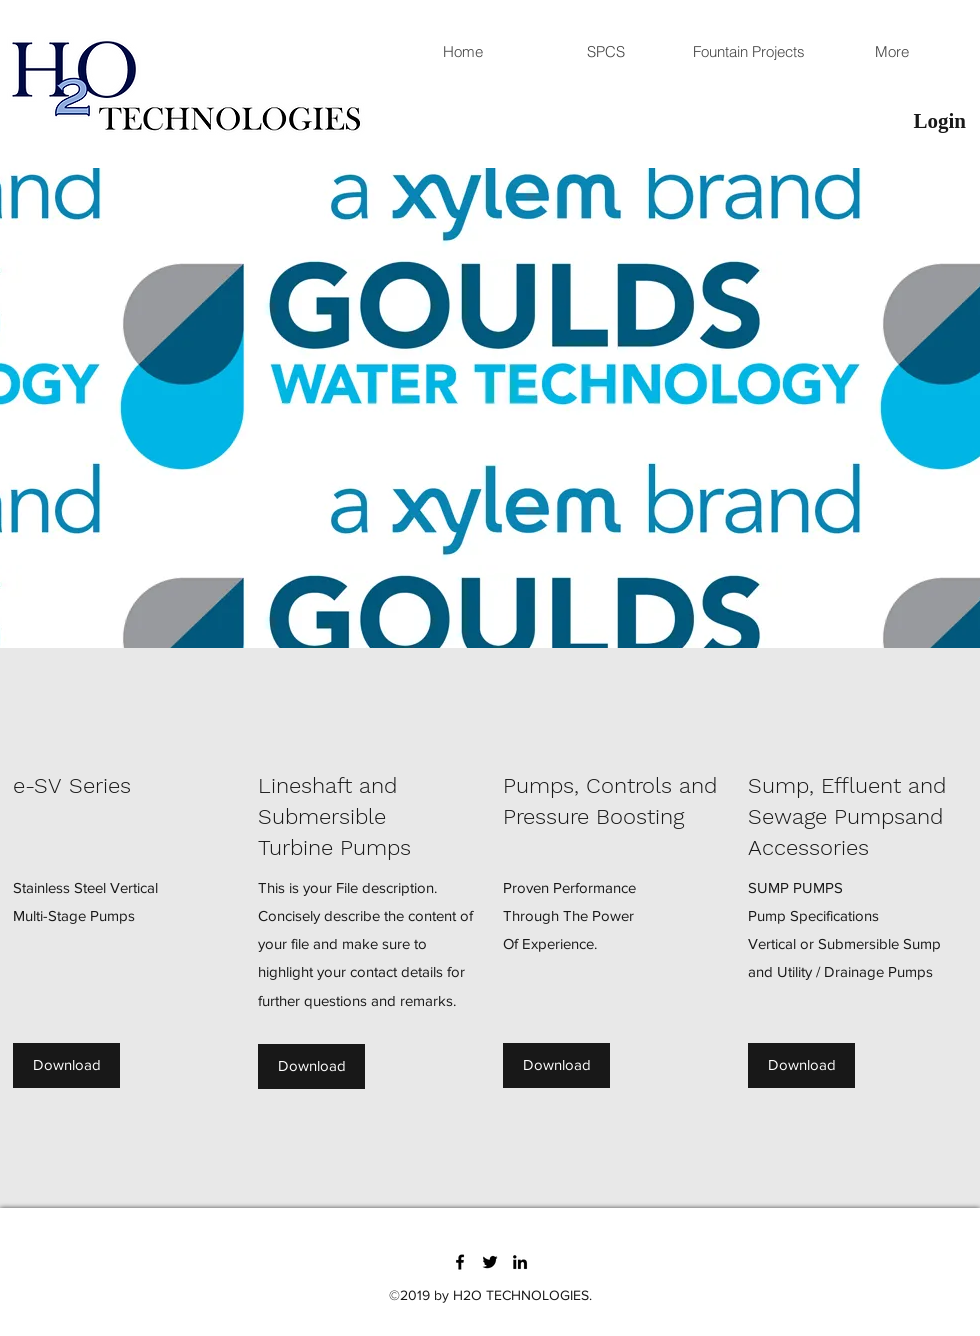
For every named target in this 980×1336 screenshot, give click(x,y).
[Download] (66, 1065)
